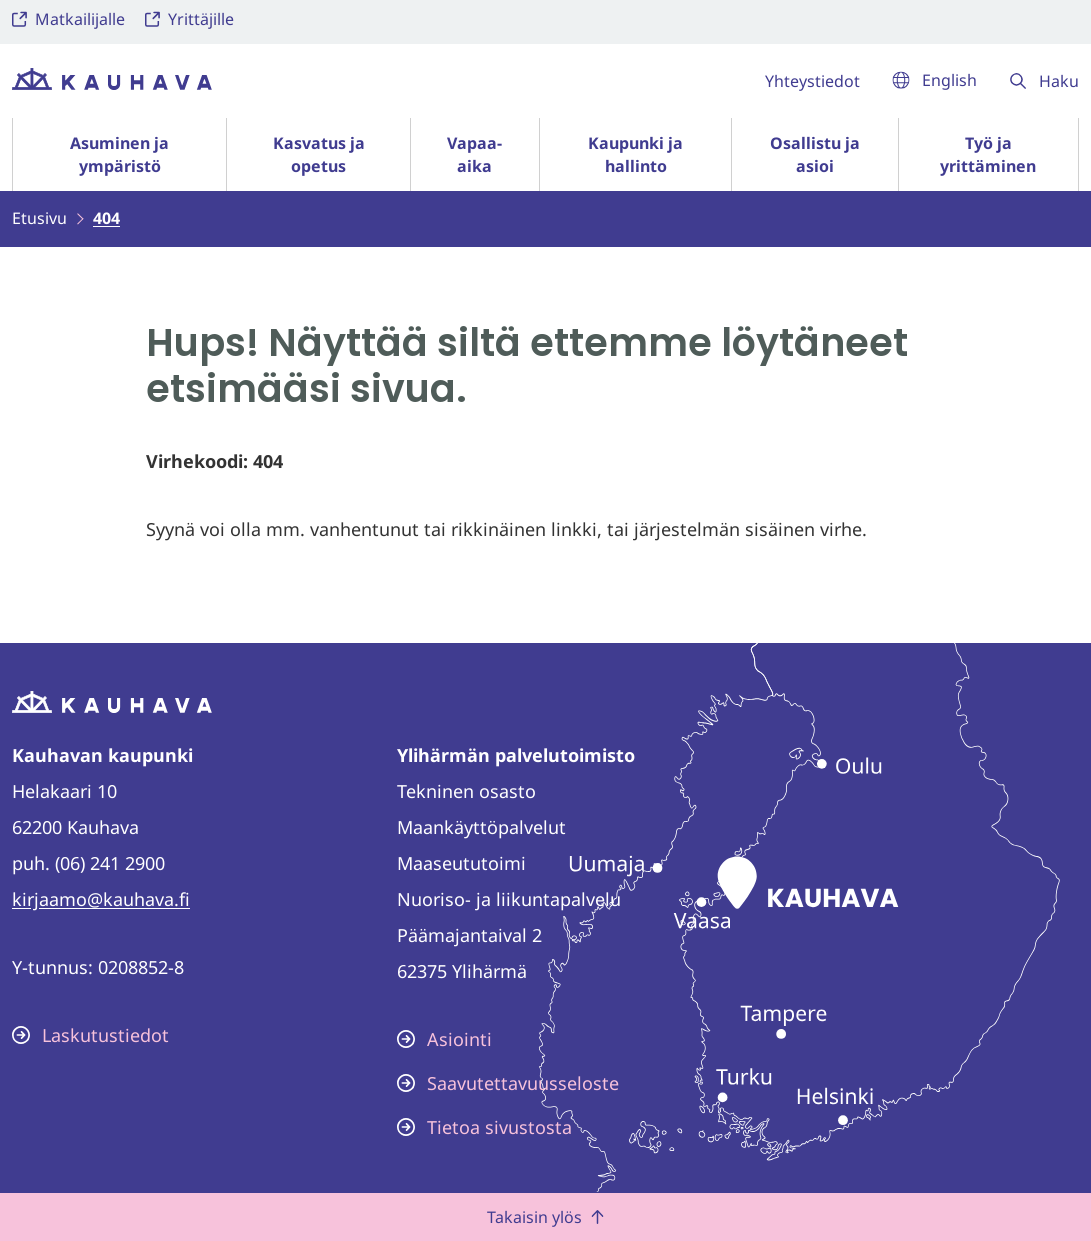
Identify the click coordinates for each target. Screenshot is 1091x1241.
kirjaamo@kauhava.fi (101, 899)
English (934, 80)
